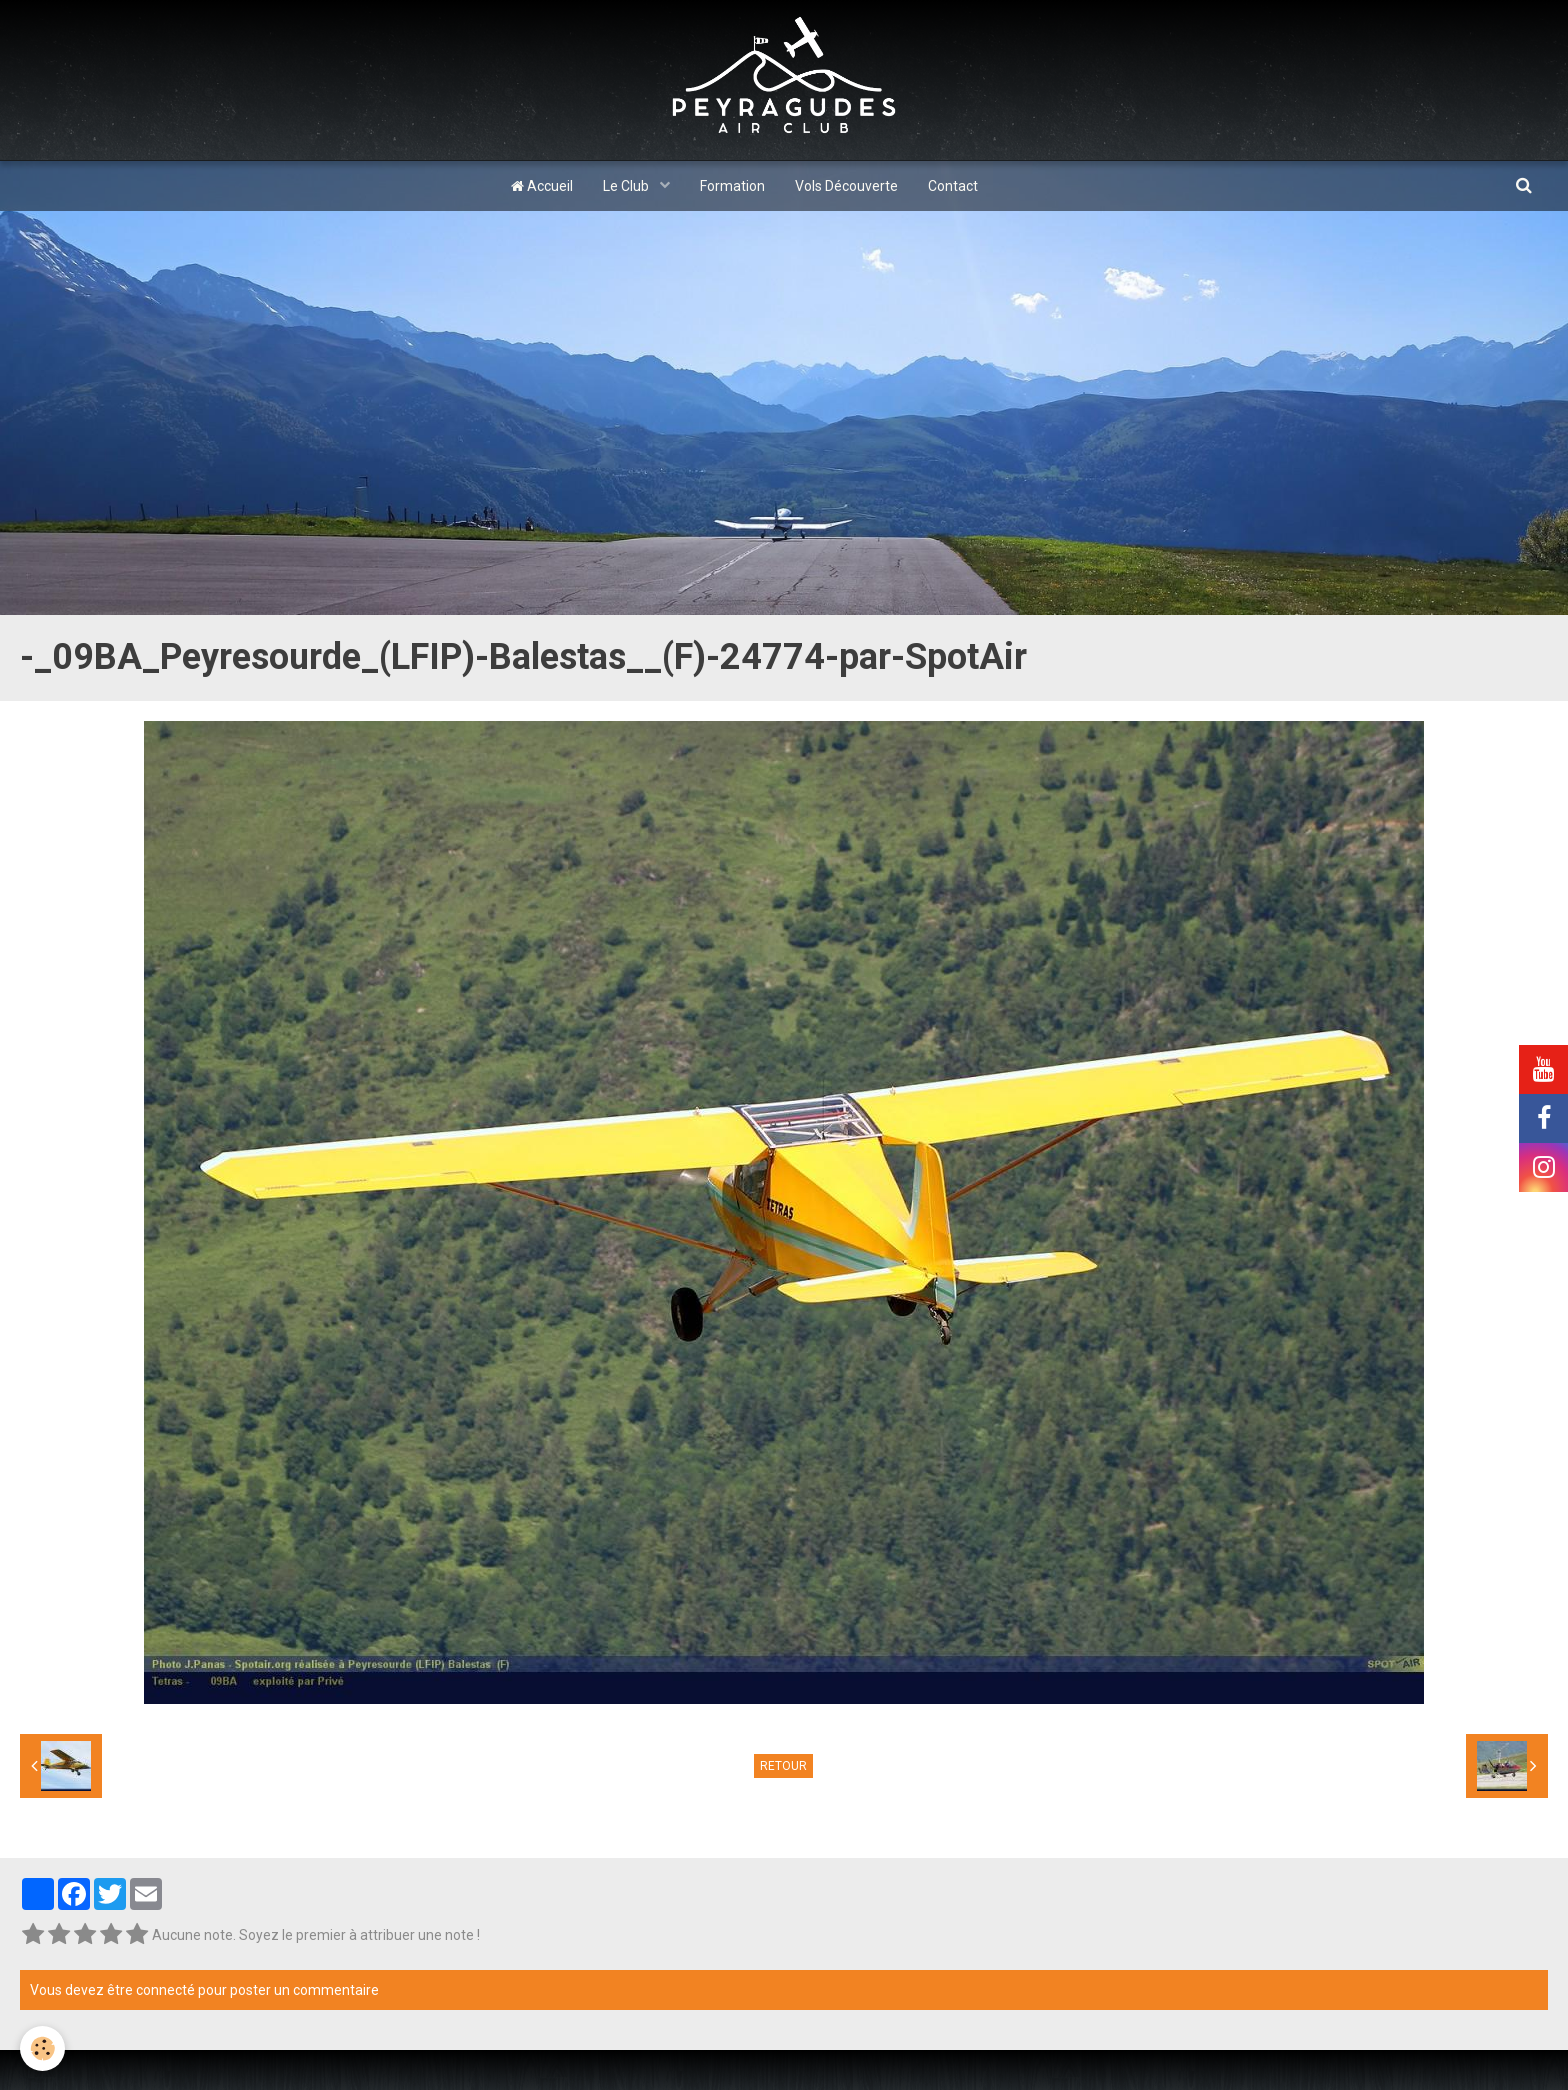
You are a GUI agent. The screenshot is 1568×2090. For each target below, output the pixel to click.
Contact (953, 186)
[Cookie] (42, 2048)
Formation (732, 186)
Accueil (542, 186)
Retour (783, 1766)
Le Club (627, 186)
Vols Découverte (846, 186)
